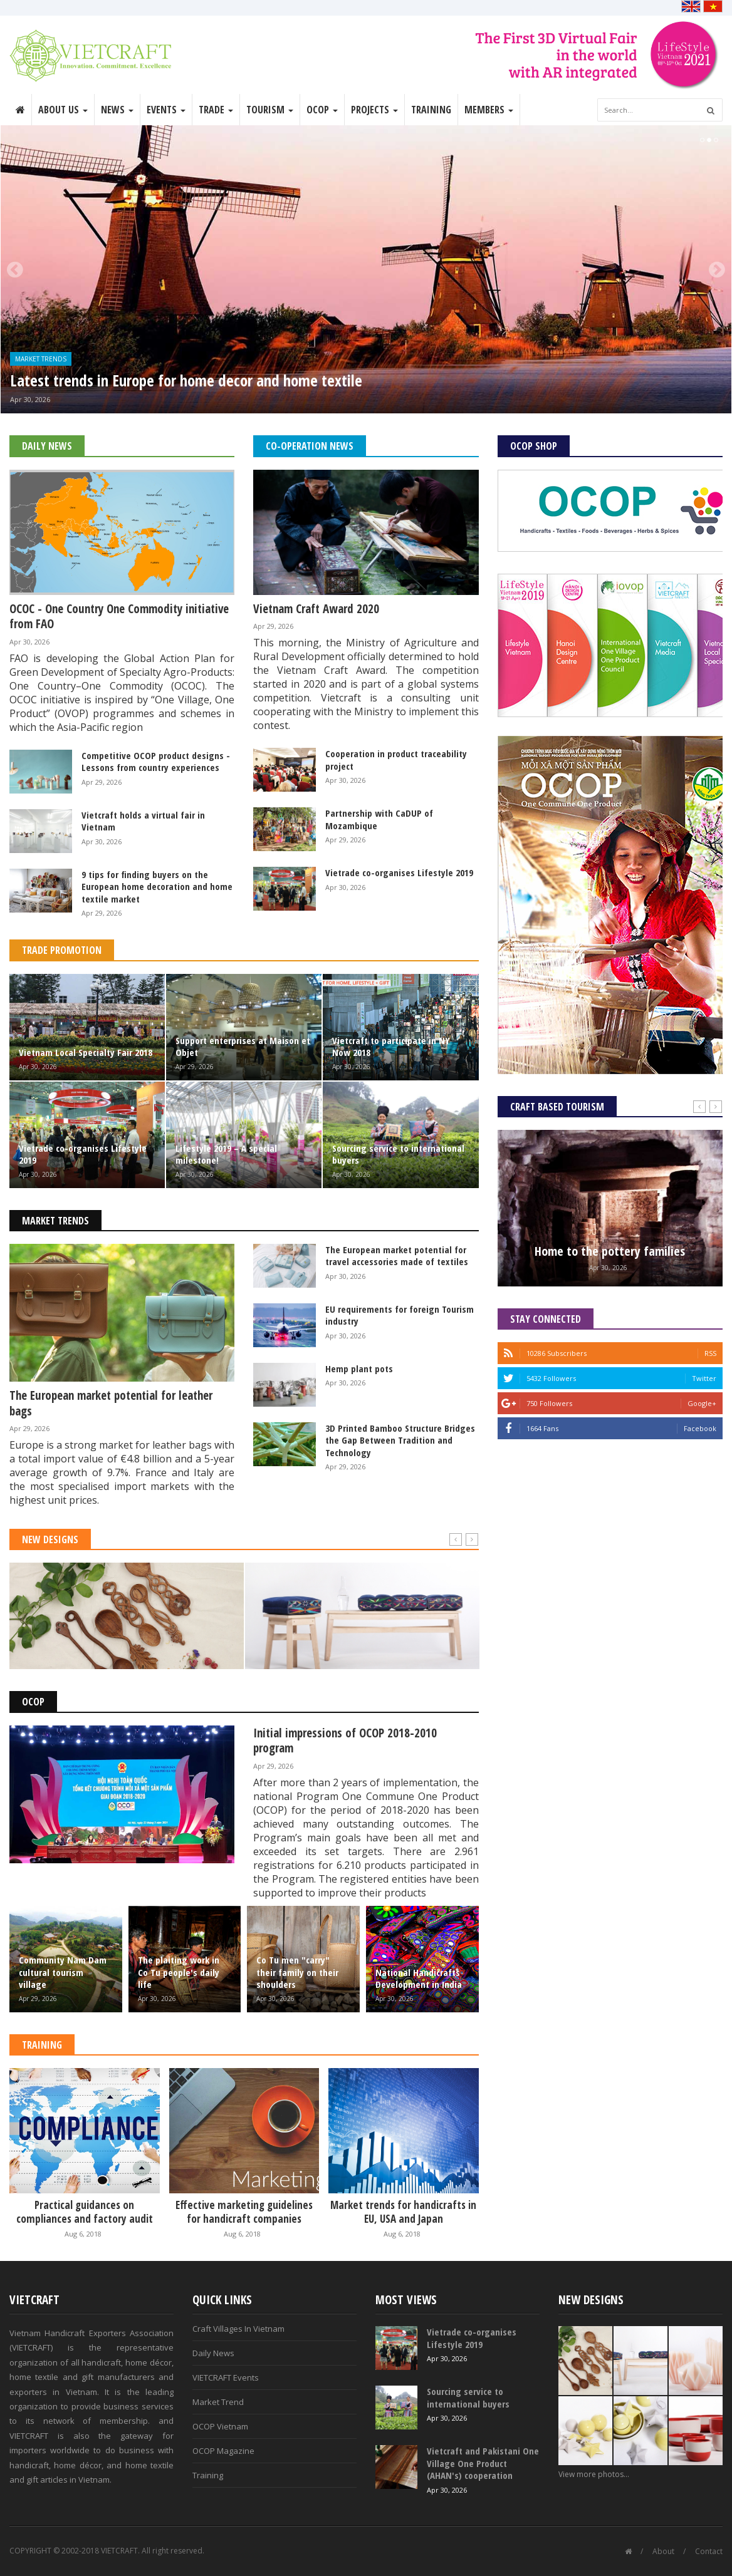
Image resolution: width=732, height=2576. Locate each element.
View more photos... (593, 2474)
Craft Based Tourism (557, 1107)
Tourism (269, 109)
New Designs (50, 1539)
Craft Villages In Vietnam (238, 2328)
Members (488, 109)
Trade (216, 109)
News (117, 109)
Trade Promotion (62, 950)
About (663, 2551)
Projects (374, 109)
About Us (63, 109)
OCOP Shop (533, 446)
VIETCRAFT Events (225, 2377)
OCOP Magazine (223, 2450)
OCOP (322, 109)
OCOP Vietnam (220, 2426)
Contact (709, 2551)
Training (431, 109)
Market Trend (218, 2402)
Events (166, 109)
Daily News (47, 446)
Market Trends (40, 358)
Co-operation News (309, 446)
